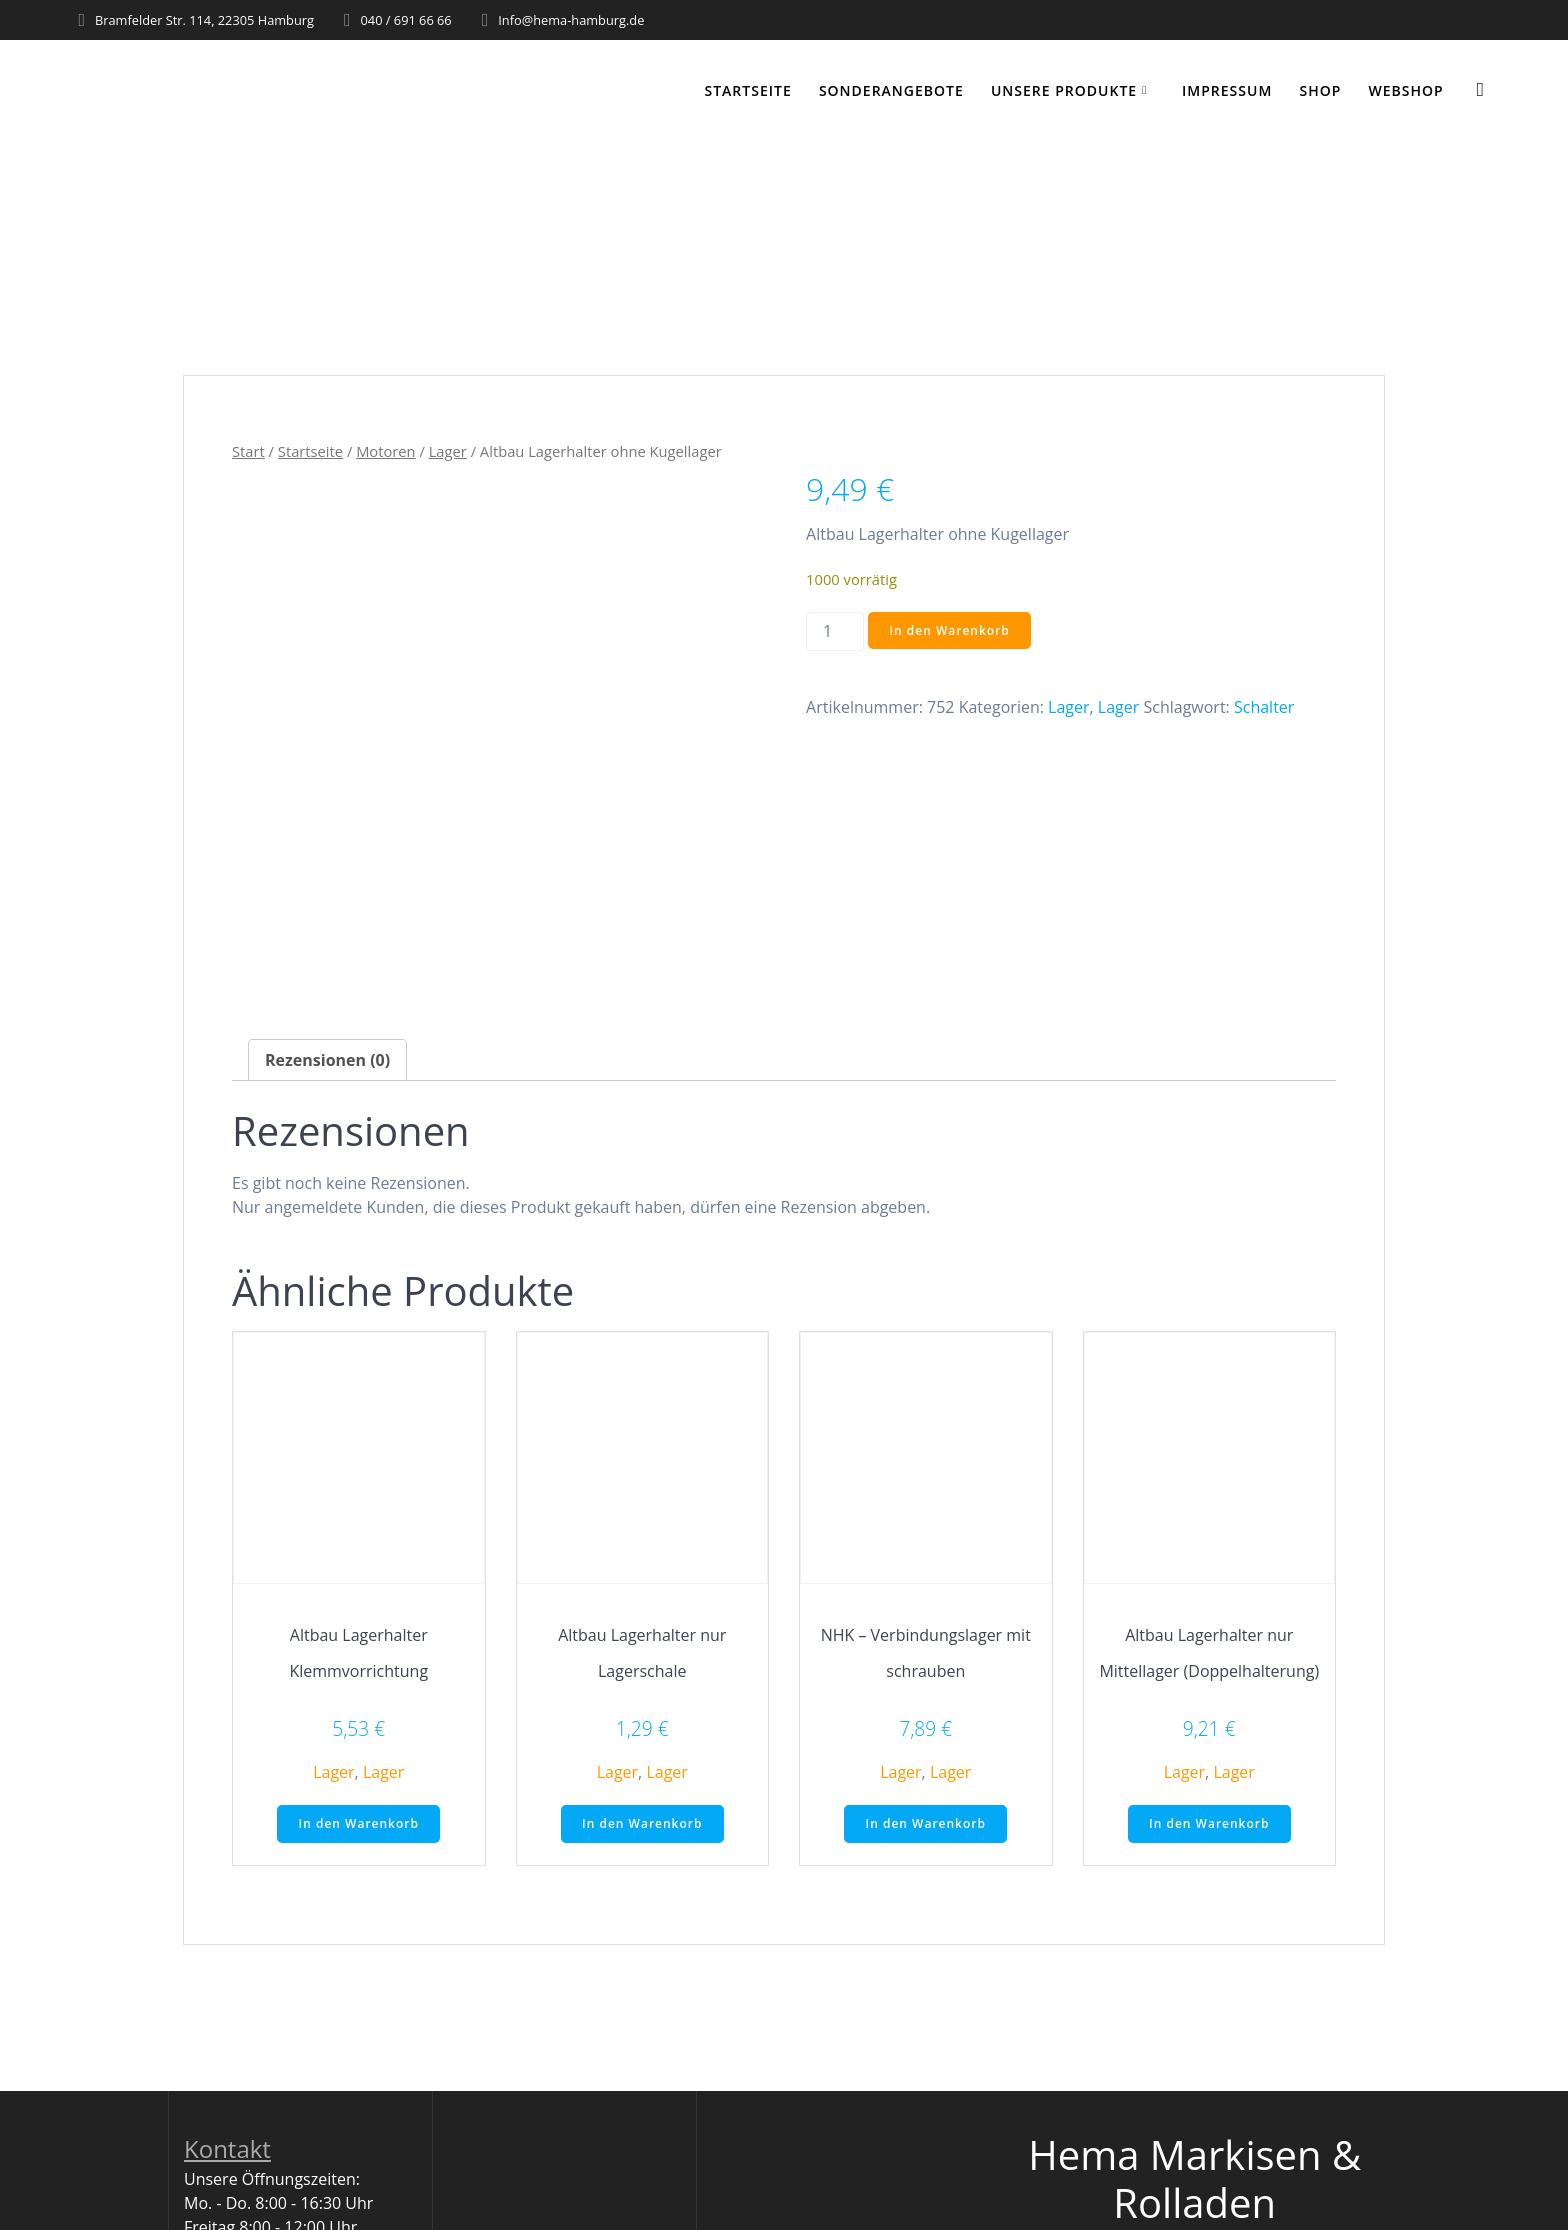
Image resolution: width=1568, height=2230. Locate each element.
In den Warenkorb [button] (359, 1823)
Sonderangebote (891, 90)
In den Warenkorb (949, 630)
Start (248, 451)
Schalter (1264, 707)
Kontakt (227, 2148)
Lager (448, 451)
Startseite (748, 90)
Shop (1321, 90)
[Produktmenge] (835, 631)
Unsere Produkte (1064, 90)
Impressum (1227, 90)
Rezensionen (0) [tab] (327, 1060)
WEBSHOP (1406, 90)
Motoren (386, 451)
